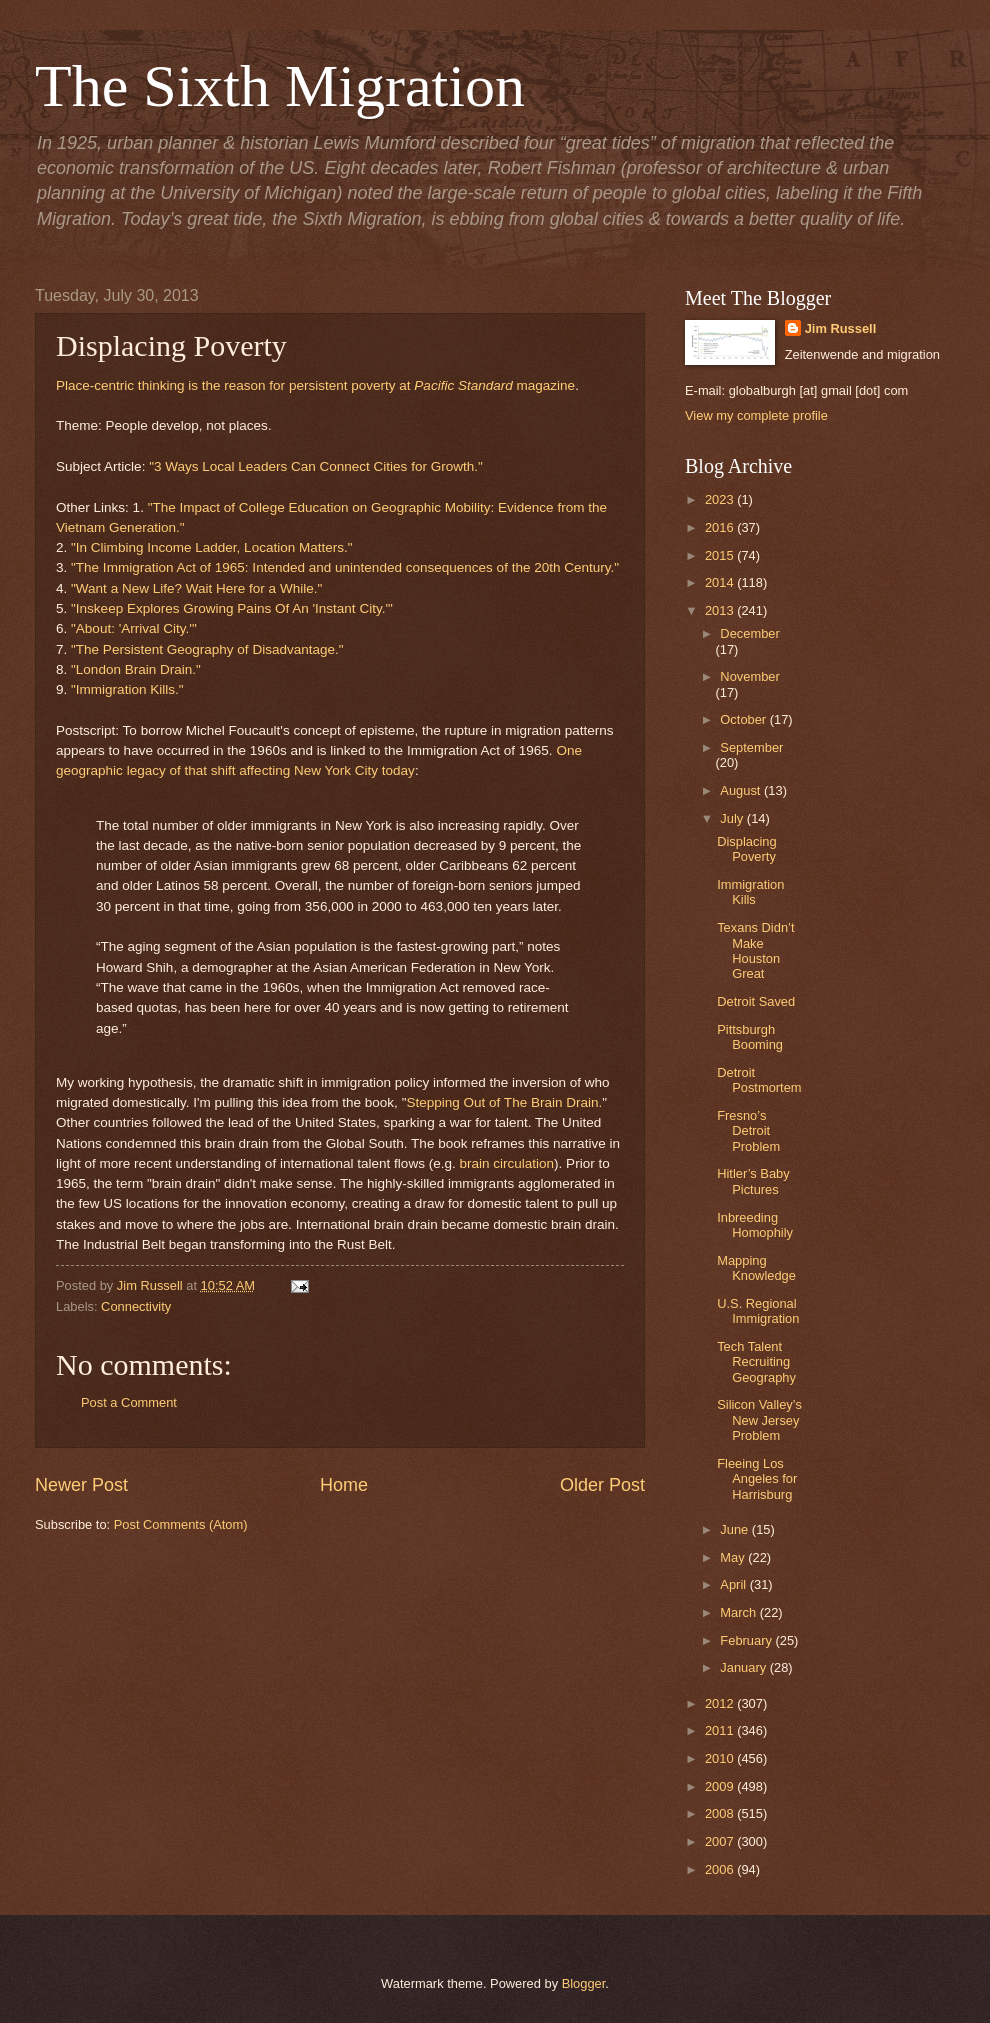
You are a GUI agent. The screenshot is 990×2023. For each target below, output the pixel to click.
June (736, 1529)
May (734, 1557)
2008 (721, 1813)
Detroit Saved (756, 1001)
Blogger (584, 1983)
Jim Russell (841, 328)
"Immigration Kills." (127, 689)
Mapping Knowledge (756, 1268)
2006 (721, 1869)
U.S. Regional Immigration (758, 1311)
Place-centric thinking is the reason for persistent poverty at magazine (315, 385)
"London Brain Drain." (136, 669)
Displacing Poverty (746, 849)
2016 (721, 527)
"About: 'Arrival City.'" (134, 628)
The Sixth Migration (280, 86)
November (749, 676)
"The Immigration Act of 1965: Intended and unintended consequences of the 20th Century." (345, 567)
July (733, 818)
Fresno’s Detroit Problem (748, 1131)
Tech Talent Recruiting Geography (756, 1362)
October (744, 719)
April (734, 1584)
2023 (721, 499)
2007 (721, 1841)
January (744, 1667)
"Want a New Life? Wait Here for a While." (196, 588)
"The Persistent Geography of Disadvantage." (207, 649)
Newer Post (81, 1485)
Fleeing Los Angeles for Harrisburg (757, 1479)
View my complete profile (756, 415)
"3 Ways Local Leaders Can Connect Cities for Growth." (316, 466)
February (747, 1640)
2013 (721, 610)
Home (344, 1485)
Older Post (602, 1485)
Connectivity (136, 1306)
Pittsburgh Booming (750, 1037)
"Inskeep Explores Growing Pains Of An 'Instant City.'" (232, 608)
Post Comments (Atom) (181, 1524)
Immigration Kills (750, 892)
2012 (721, 1703)
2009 (721, 1786)
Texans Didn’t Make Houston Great (755, 950)
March (739, 1612)
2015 (721, 555)
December (749, 633)
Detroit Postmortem (759, 1080)
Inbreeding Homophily (755, 1225)
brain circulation (506, 1163)
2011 (721, 1730)
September (751, 747)
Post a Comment (129, 1402)
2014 (721, 582)
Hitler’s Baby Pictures (753, 1181)
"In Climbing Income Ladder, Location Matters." (212, 547)
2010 (721, 1758)
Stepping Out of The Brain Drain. (504, 1102)
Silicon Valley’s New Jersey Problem (759, 1420)
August (742, 790)
